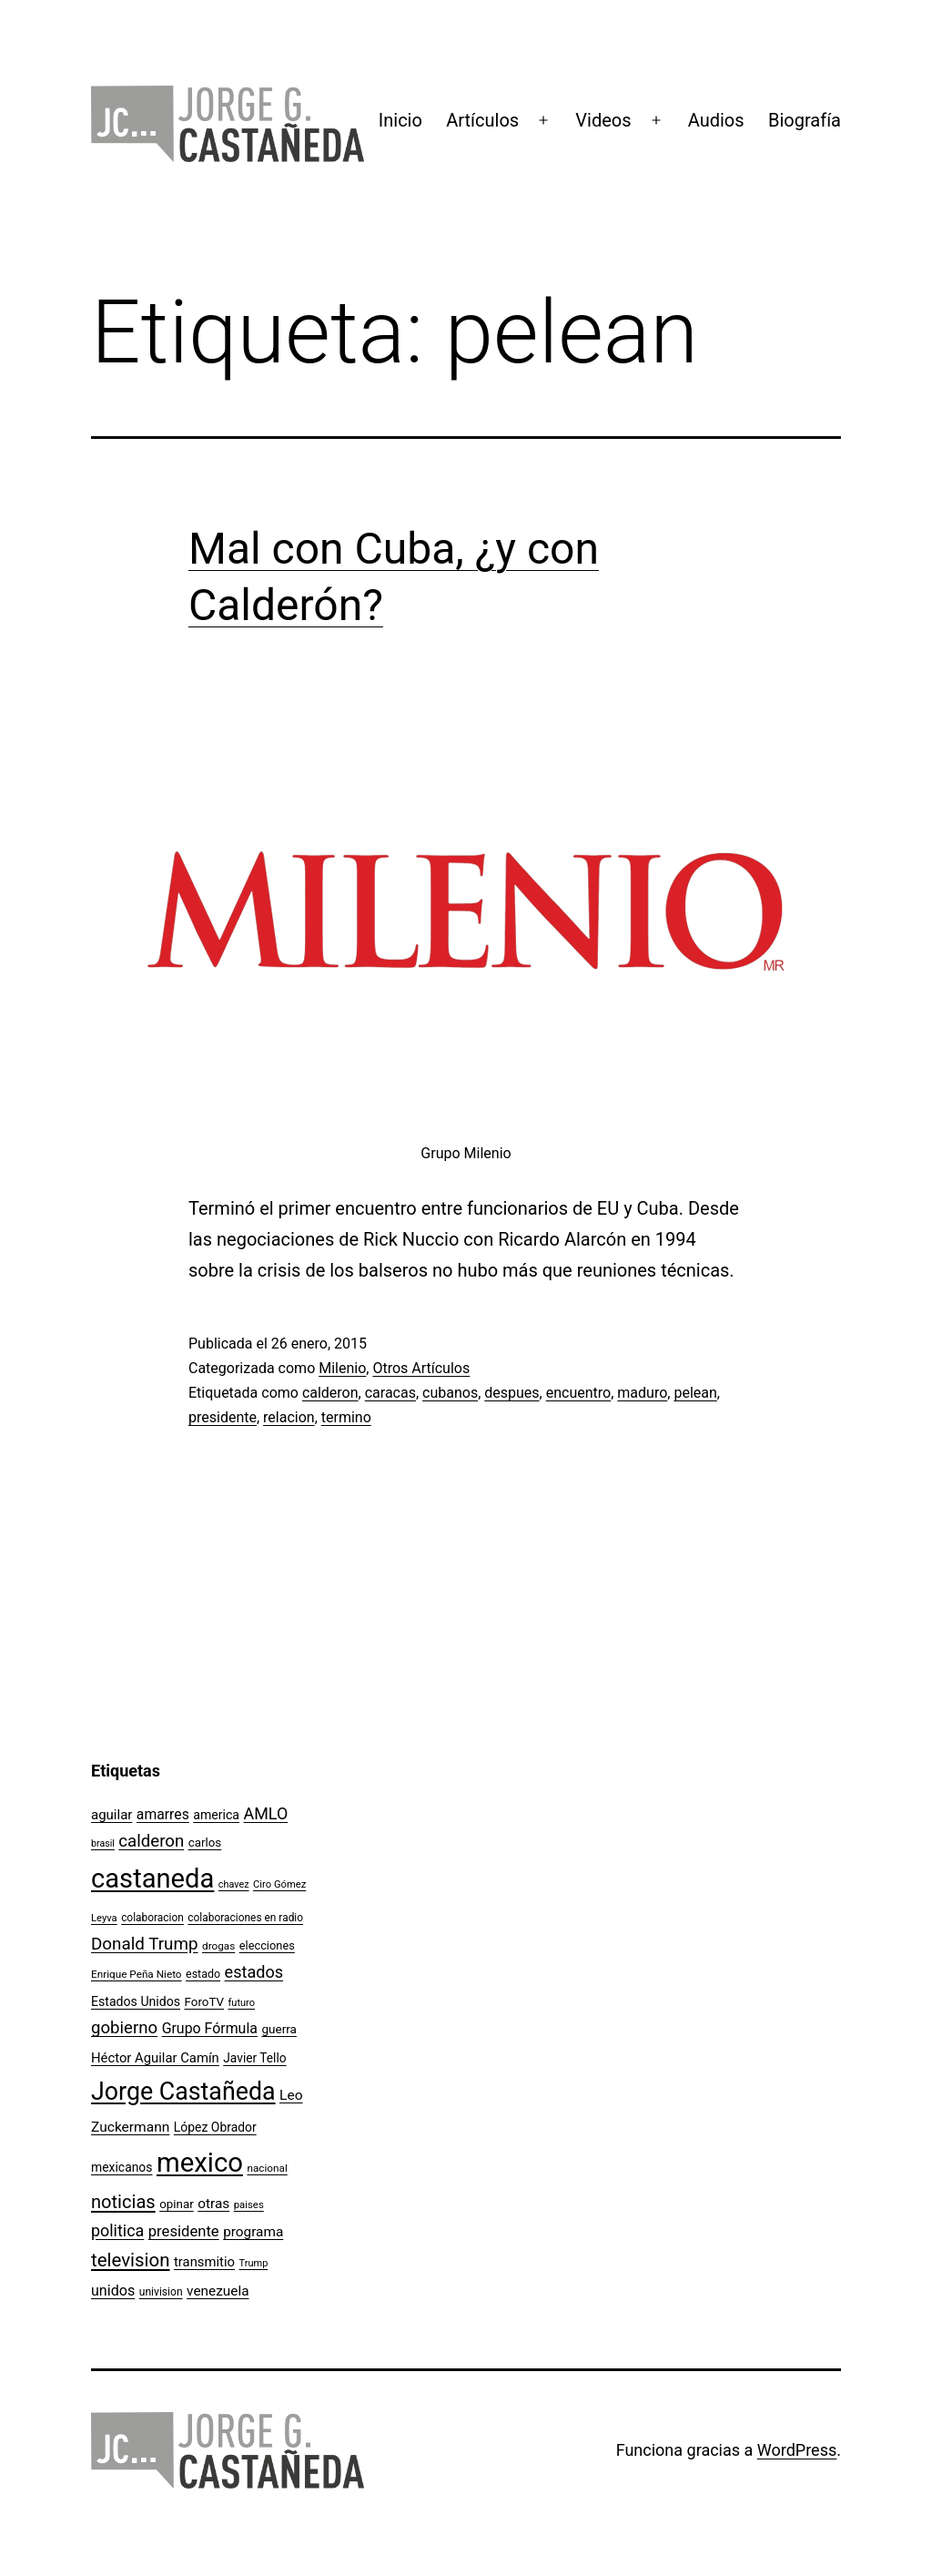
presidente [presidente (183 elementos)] (183, 2231)
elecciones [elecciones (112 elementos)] (267, 1945)
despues (511, 1392)
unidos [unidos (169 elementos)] (113, 2290)
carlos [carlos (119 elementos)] (205, 1842)
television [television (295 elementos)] (130, 2260)
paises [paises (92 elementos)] (249, 2204)
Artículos (482, 120)
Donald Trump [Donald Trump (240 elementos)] (144, 1944)
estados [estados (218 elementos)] (254, 1971)
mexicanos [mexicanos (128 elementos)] (121, 2167)
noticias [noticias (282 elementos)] (123, 2202)
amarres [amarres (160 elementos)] (163, 1814)
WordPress (796, 2449)
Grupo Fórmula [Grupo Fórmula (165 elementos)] (210, 2028)
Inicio (400, 120)
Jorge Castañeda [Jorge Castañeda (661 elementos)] (183, 2091)
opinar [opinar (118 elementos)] (176, 2204)
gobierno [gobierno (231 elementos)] (124, 2028)
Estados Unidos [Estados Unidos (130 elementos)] (135, 2001)
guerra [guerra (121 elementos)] (279, 2028)
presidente (222, 1417)
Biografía (804, 120)
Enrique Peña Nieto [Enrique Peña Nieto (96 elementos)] (136, 1974)
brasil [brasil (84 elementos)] (103, 1843)
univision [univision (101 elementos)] (161, 2292)
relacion (289, 1417)
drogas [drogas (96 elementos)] (218, 1946)
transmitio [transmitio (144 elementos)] (204, 2262)
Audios (716, 120)
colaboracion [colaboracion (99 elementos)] (152, 1917)
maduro (642, 1392)
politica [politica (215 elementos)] (117, 2230)
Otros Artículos (421, 1368)
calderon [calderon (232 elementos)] (151, 1841)
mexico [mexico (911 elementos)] (200, 2162)
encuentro (578, 1392)
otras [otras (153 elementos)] (213, 2203)
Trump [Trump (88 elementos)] (253, 2263)
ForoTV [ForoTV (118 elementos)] (205, 2002)
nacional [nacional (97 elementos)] (267, 2168)
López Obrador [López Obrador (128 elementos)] (215, 2127)
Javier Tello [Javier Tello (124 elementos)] (254, 2058)
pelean (695, 1392)
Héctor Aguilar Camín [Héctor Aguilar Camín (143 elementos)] (155, 2058)
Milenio (342, 1368)
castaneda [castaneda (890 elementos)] (152, 1878)
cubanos (450, 1392)
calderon (330, 1392)
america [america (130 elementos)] (216, 1814)
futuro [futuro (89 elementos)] (242, 2003)
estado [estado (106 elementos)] (203, 1973)
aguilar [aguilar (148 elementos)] (111, 1815)
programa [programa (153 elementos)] (253, 2232)
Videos (603, 120)
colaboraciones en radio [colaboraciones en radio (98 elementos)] (245, 1917)
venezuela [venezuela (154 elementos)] (217, 2291)
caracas (390, 1392)
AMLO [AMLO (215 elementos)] (266, 1813)
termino (346, 1417)
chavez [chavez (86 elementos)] (233, 1884)
